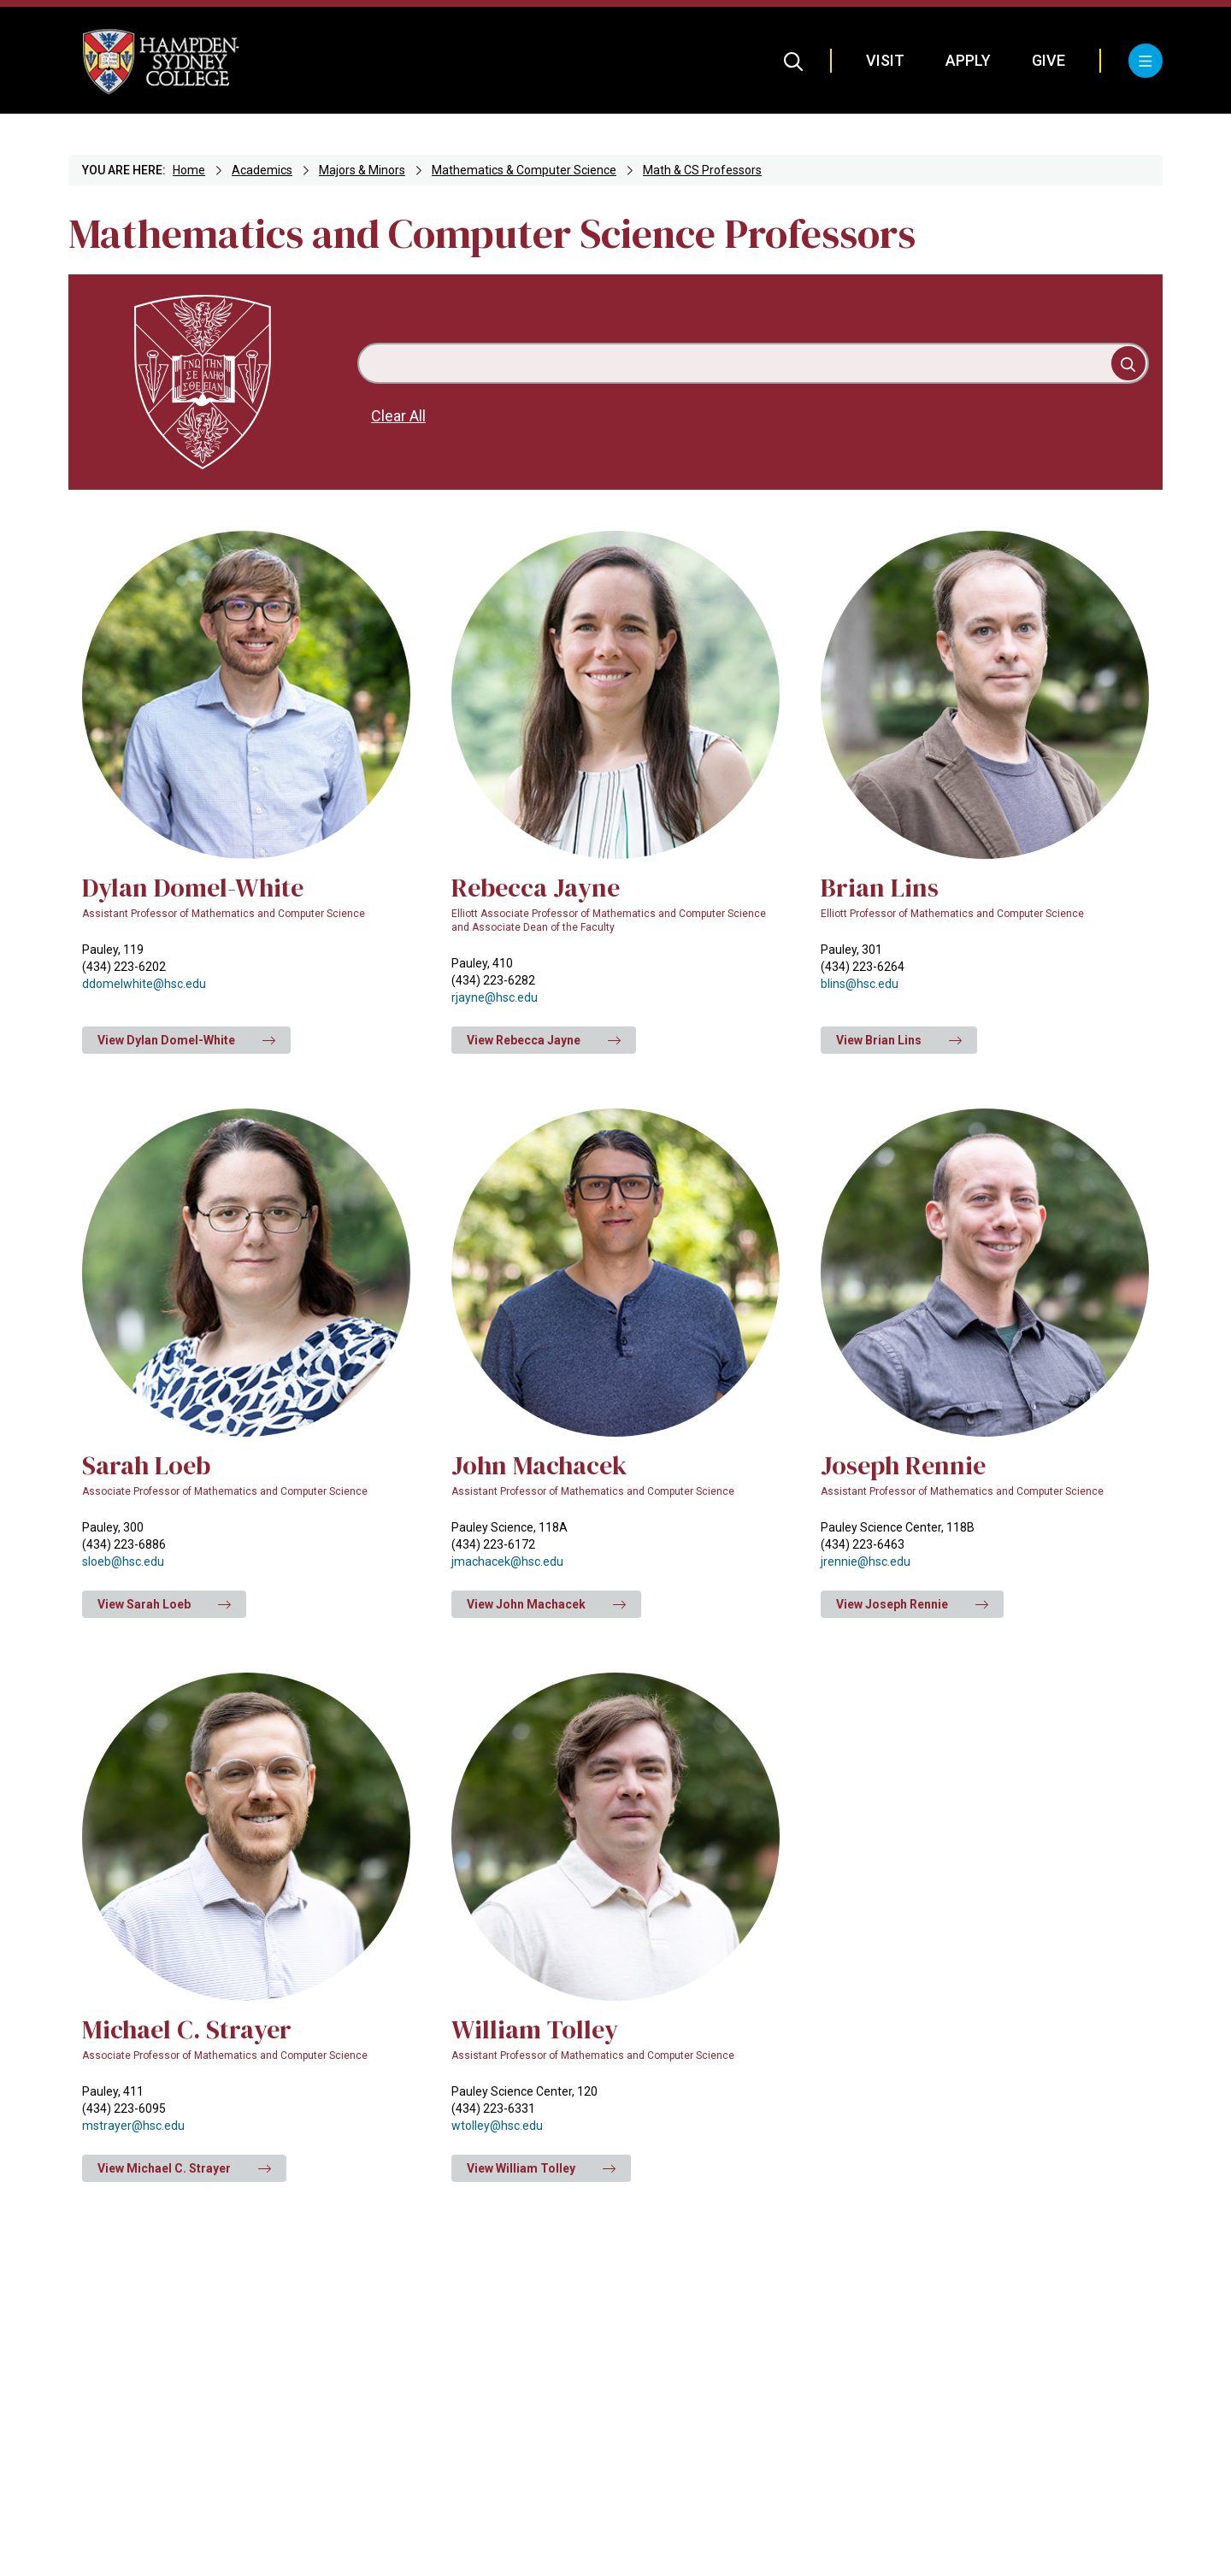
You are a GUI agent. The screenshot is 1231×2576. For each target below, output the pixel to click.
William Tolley (534, 2029)
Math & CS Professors (702, 170)
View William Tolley (541, 2168)
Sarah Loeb (146, 1465)
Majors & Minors (362, 170)
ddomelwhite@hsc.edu (144, 984)
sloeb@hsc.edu (123, 1561)
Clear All (398, 416)
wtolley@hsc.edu (497, 2125)
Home (189, 170)
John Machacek (539, 1465)
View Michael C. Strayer (184, 2168)
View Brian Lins (899, 1040)
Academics (262, 170)
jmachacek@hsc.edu (507, 1561)
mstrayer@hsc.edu (133, 2125)
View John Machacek (546, 1604)
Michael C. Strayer (187, 2029)
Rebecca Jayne (535, 887)
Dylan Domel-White (192, 887)
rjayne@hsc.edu (494, 997)
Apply (968, 60)
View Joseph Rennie (912, 1604)
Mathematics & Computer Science (524, 170)
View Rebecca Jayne (544, 1040)
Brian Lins (880, 887)
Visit (885, 60)
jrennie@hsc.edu (865, 1561)
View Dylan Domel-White (186, 1040)
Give (1048, 60)
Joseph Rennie (903, 1465)
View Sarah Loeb (164, 1604)
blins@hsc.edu (859, 984)
